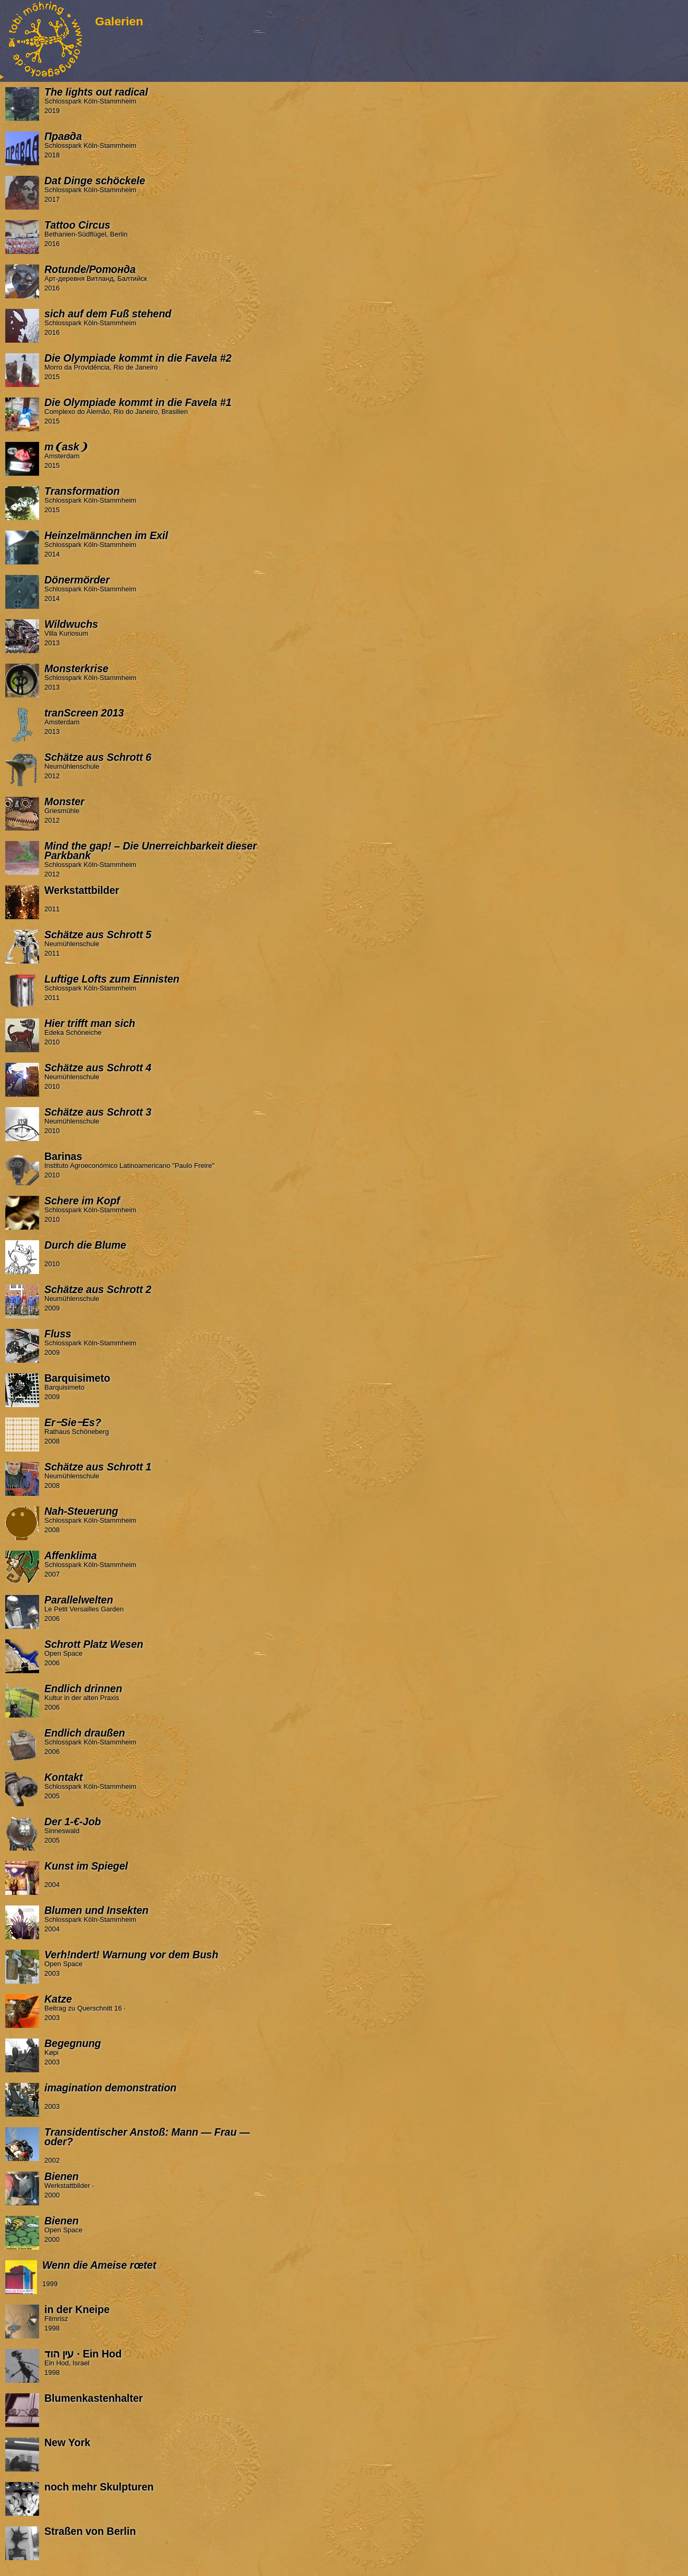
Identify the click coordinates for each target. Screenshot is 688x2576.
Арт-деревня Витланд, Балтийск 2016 (142, 278)
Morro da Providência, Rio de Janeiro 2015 (142, 367)
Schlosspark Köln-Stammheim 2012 (142, 859)
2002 (142, 2145)
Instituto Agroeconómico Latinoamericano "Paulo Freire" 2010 (142, 1165)
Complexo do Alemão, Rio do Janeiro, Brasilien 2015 (142, 411)
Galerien (119, 21)
